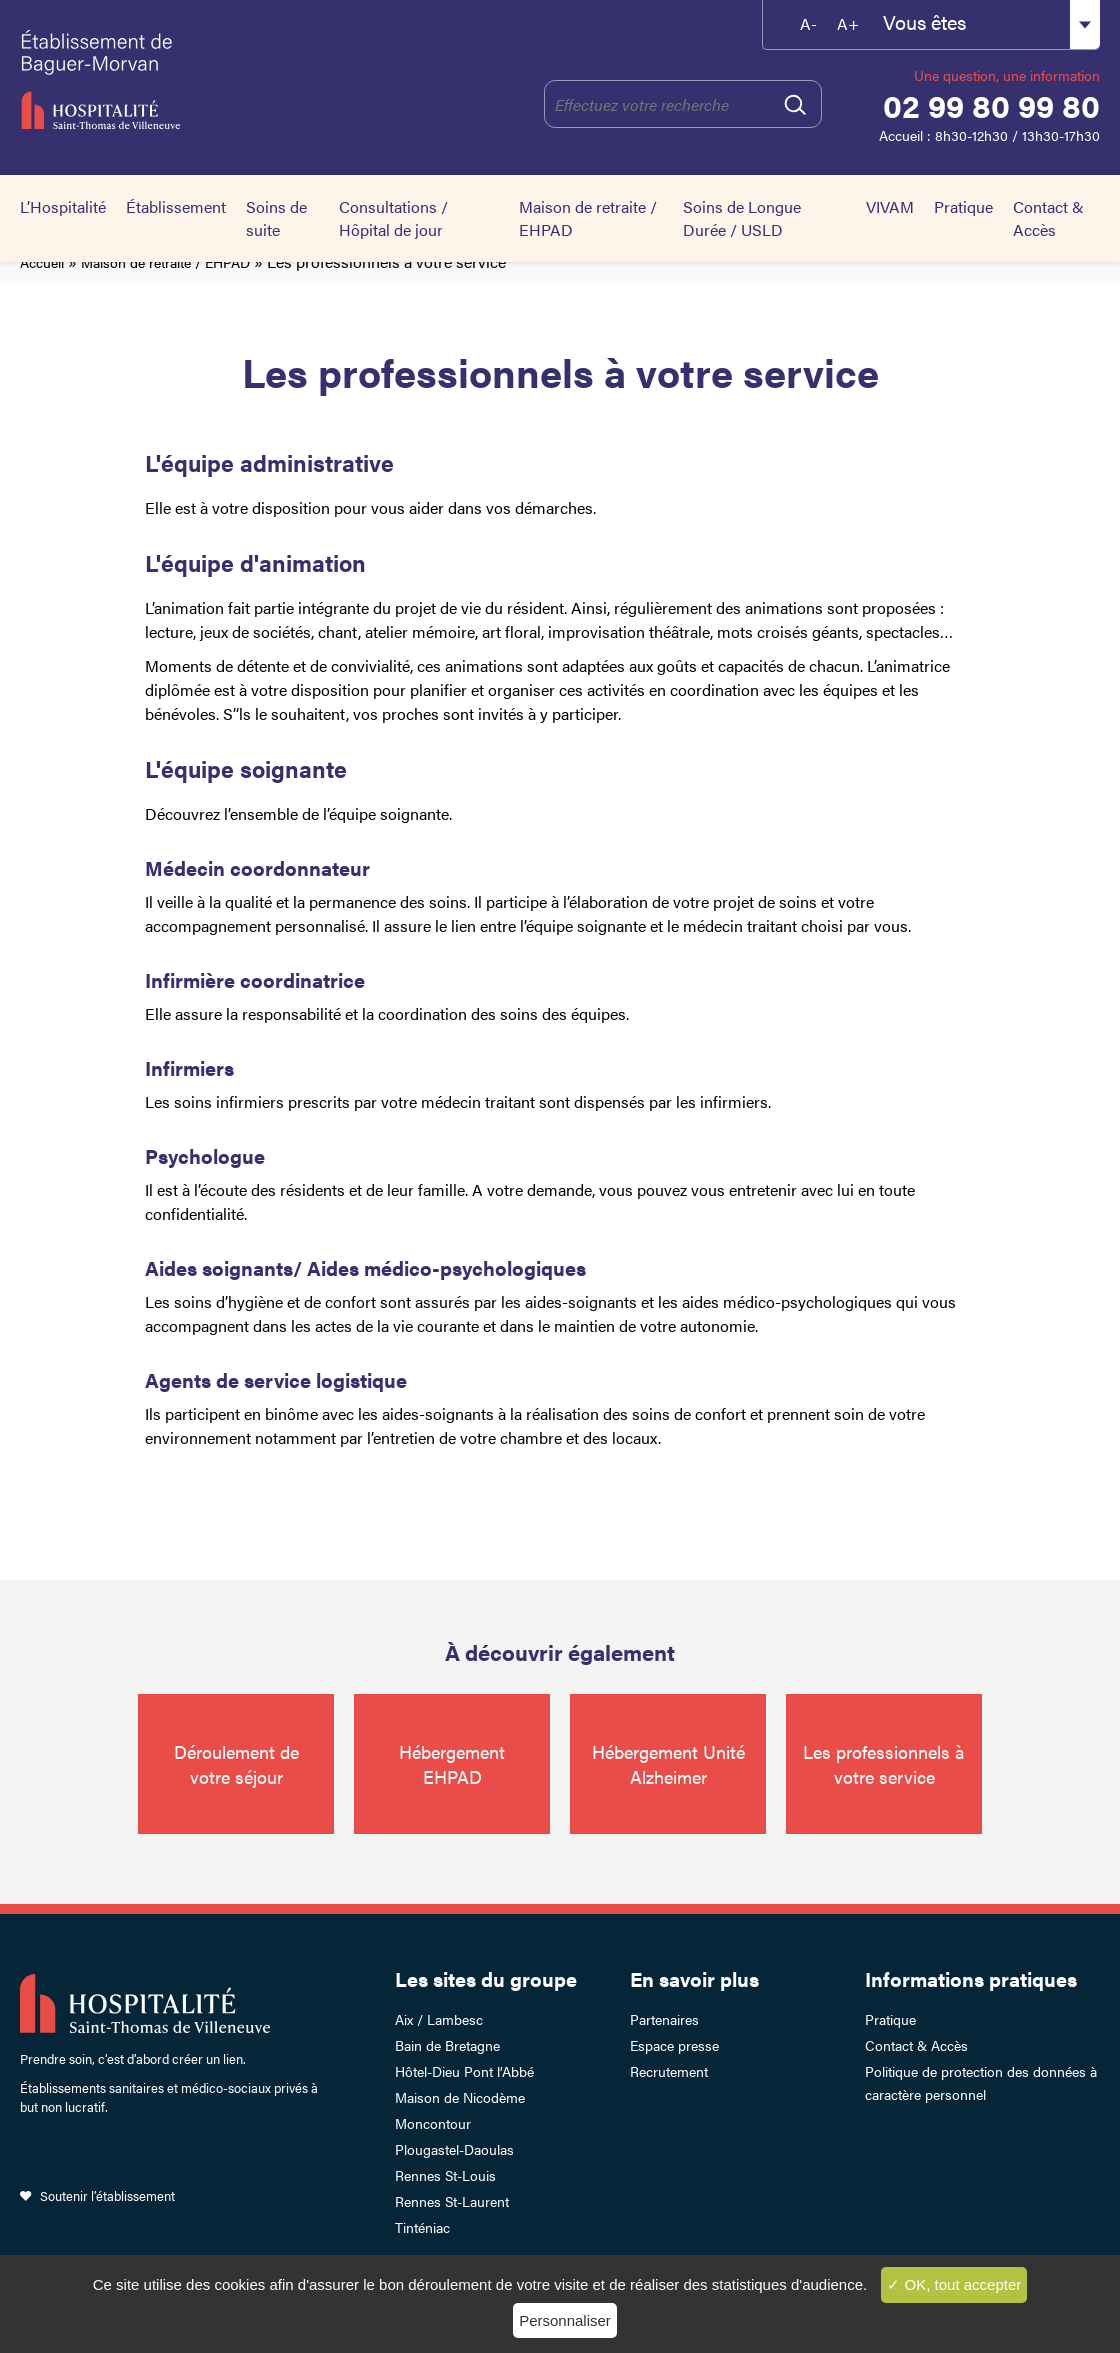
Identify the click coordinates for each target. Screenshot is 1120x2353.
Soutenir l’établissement (107, 2195)
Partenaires (664, 2019)
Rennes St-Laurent (452, 2201)
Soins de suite (276, 218)
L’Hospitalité (63, 206)
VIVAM (890, 206)
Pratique (963, 206)
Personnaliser (565, 2320)
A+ (848, 23)
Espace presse (674, 2045)
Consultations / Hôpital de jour (393, 218)
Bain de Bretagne (447, 2045)
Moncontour (433, 2123)
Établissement (176, 206)
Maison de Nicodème (460, 2097)
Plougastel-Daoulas (454, 2149)
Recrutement (669, 2071)
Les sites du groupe (486, 1978)
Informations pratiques (971, 1978)
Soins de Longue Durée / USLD (742, 218)
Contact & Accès (1048, 218)
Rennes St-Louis (445, 2175)
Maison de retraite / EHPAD (165, 262)
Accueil (42, 262)
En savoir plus (694, 1978)
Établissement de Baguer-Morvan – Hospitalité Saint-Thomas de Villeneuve (169, 80)
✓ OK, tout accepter (954, 2284)
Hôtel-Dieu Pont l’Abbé (464, 2071)
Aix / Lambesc (439, 2019)
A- (808, 23)
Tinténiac (422, 2227)
